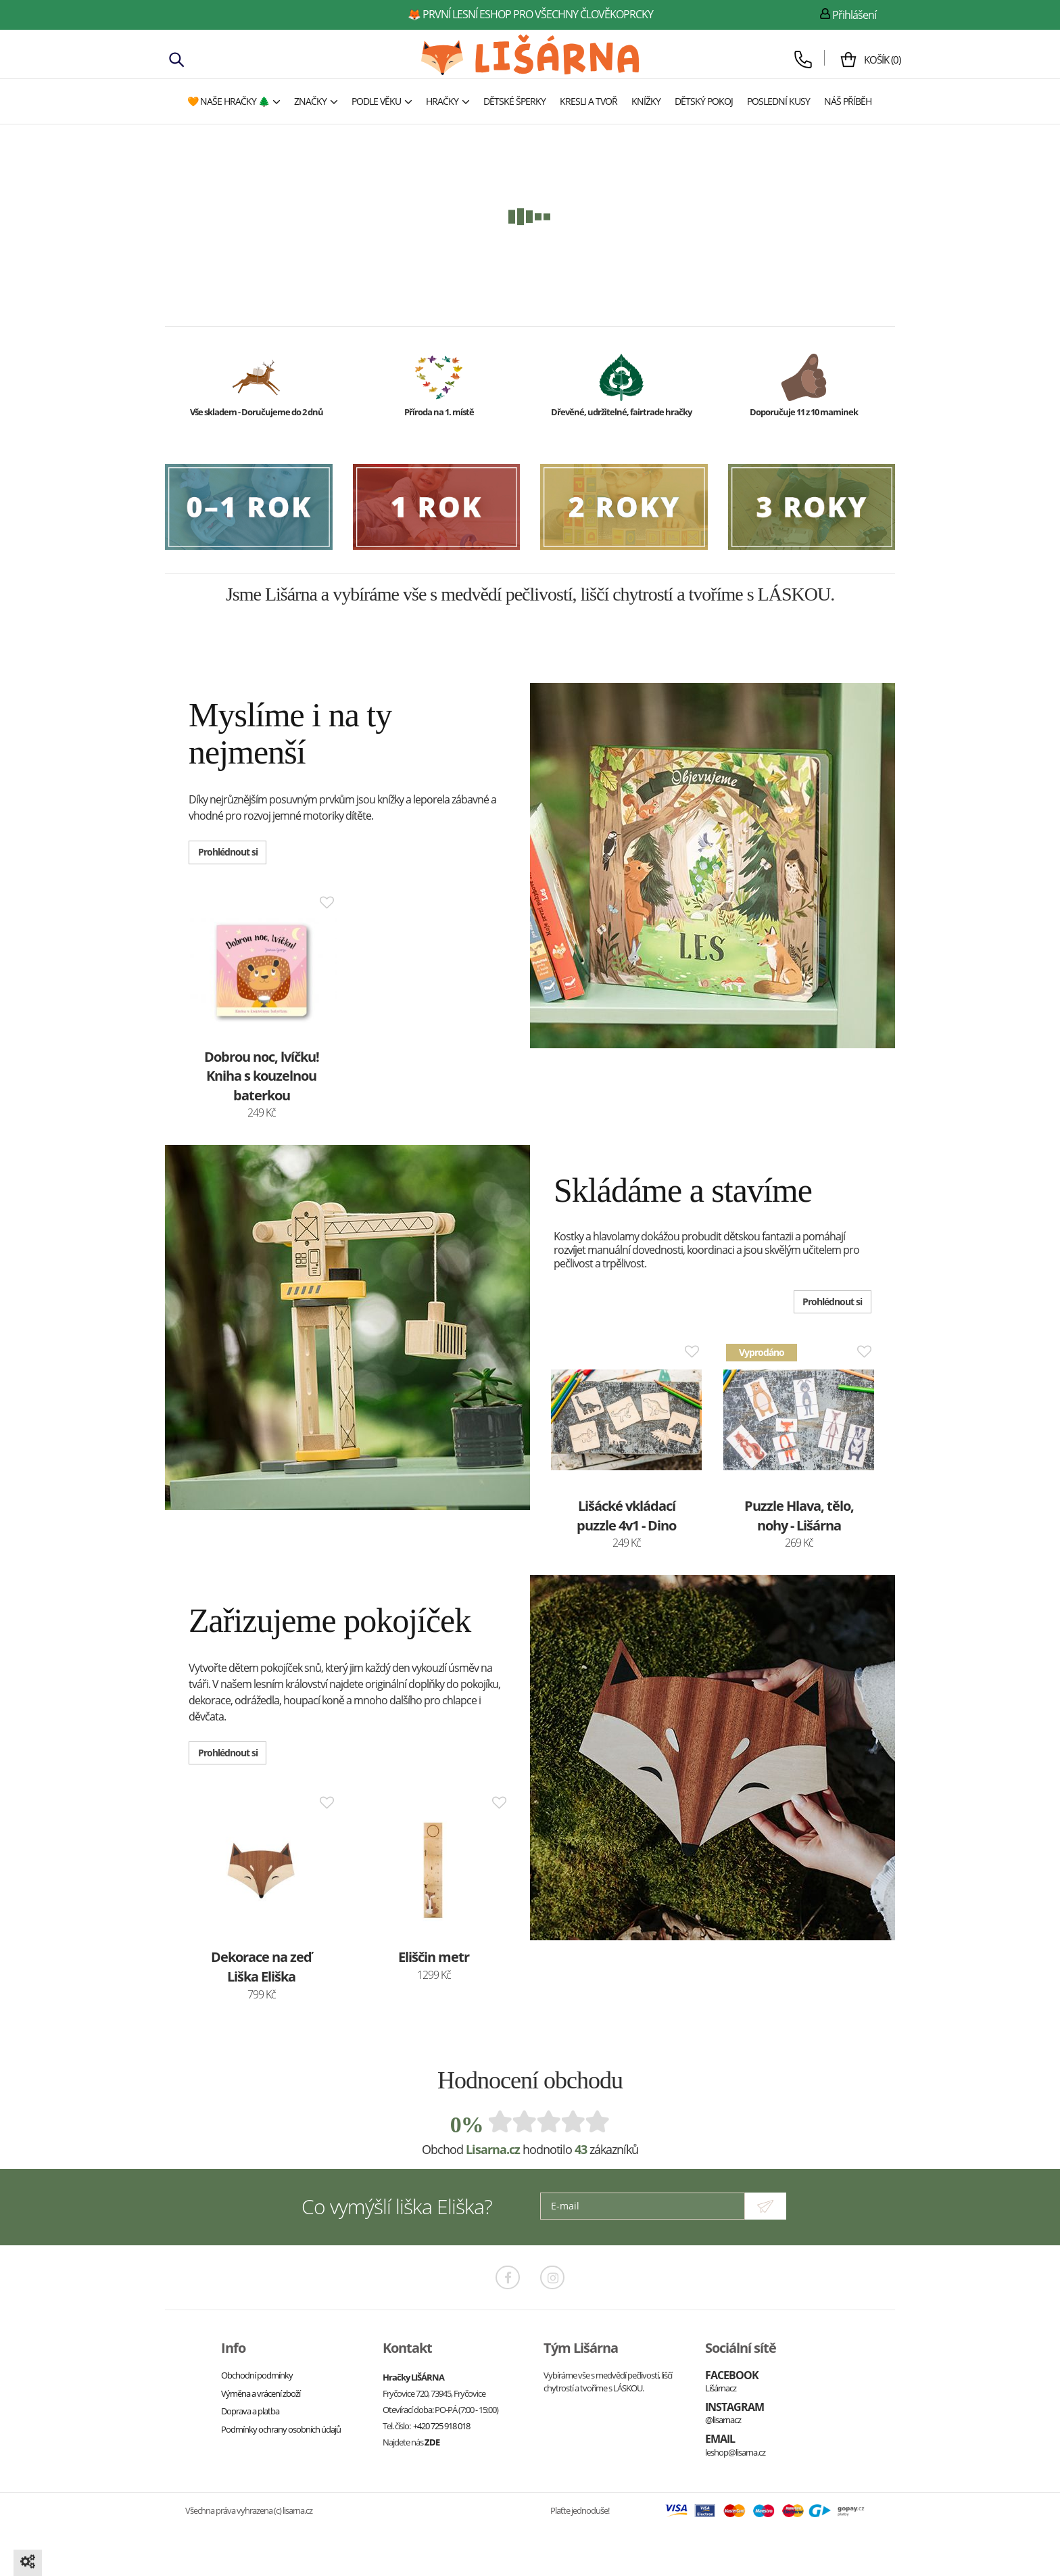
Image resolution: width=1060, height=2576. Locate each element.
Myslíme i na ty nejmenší (290, 733)
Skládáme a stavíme (683, 1190)
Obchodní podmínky (257, 2374)
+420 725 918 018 (441, 2425)
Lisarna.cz (493, 2148)
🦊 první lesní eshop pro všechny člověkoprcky (530, 14)
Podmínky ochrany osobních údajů (281, 2428)
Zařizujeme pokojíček (330, 1620)
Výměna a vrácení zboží (260, 2392)
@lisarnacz (723, 2419)
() (877, 59)
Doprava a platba (250, 2410)
